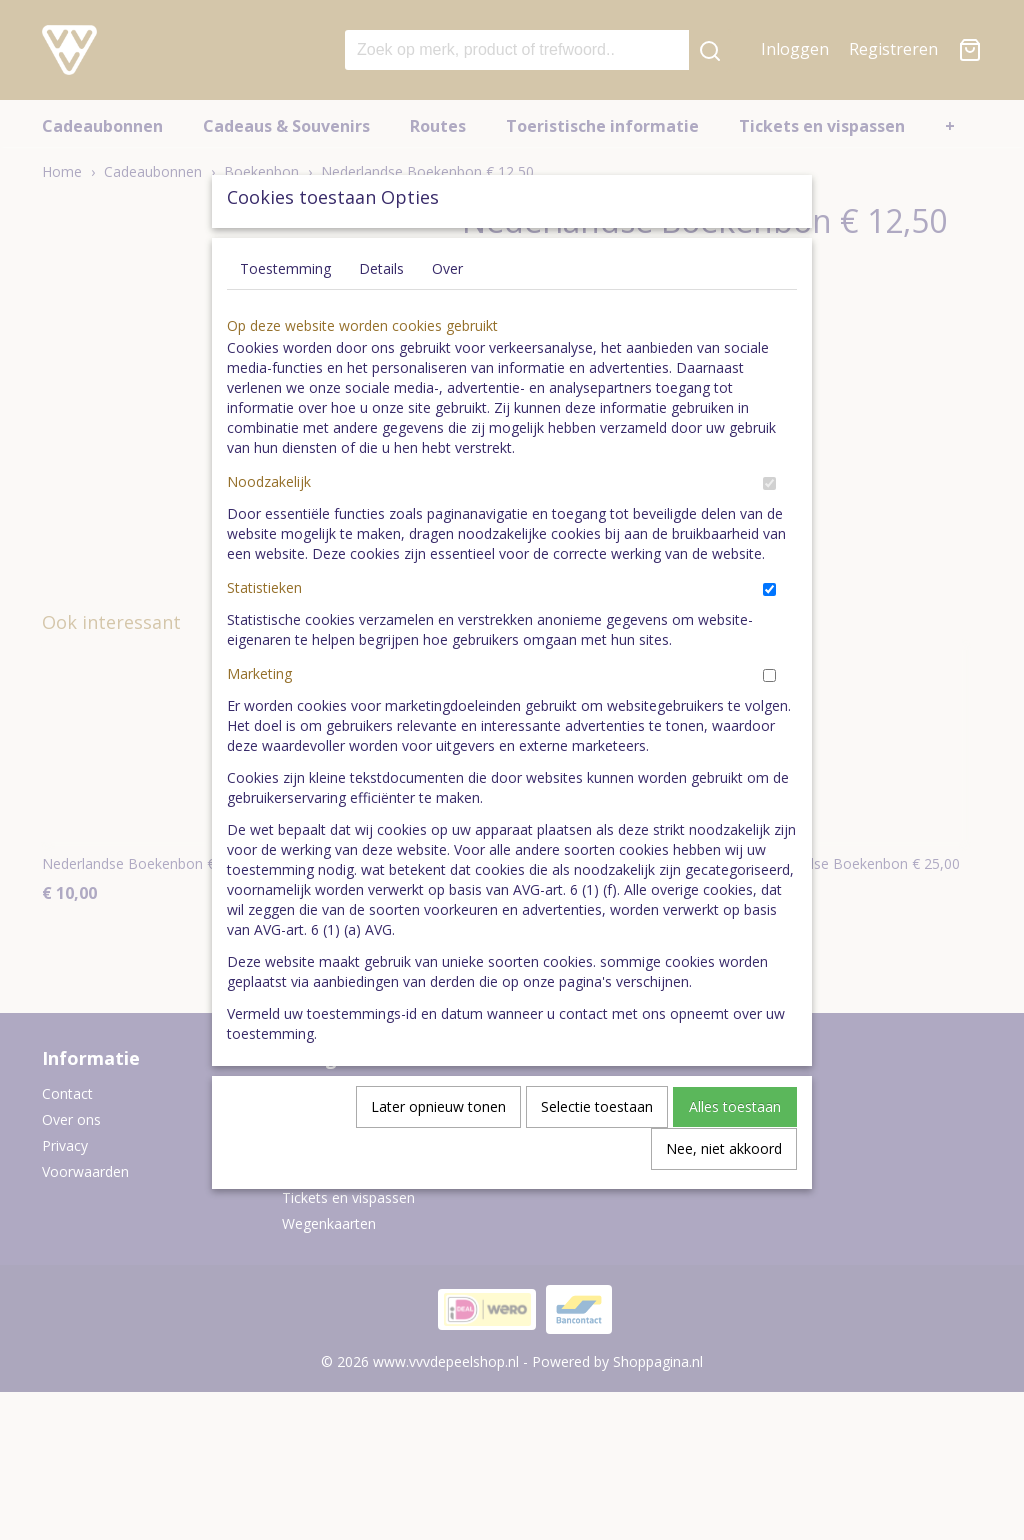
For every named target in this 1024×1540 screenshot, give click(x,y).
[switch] (769, 529)
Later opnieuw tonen (438, 1152)
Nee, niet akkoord (724, 1194)
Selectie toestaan (597, 1152)
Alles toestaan (735, 1152)
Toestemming (285, 314)
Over (447, 314)
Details (381, 314)
